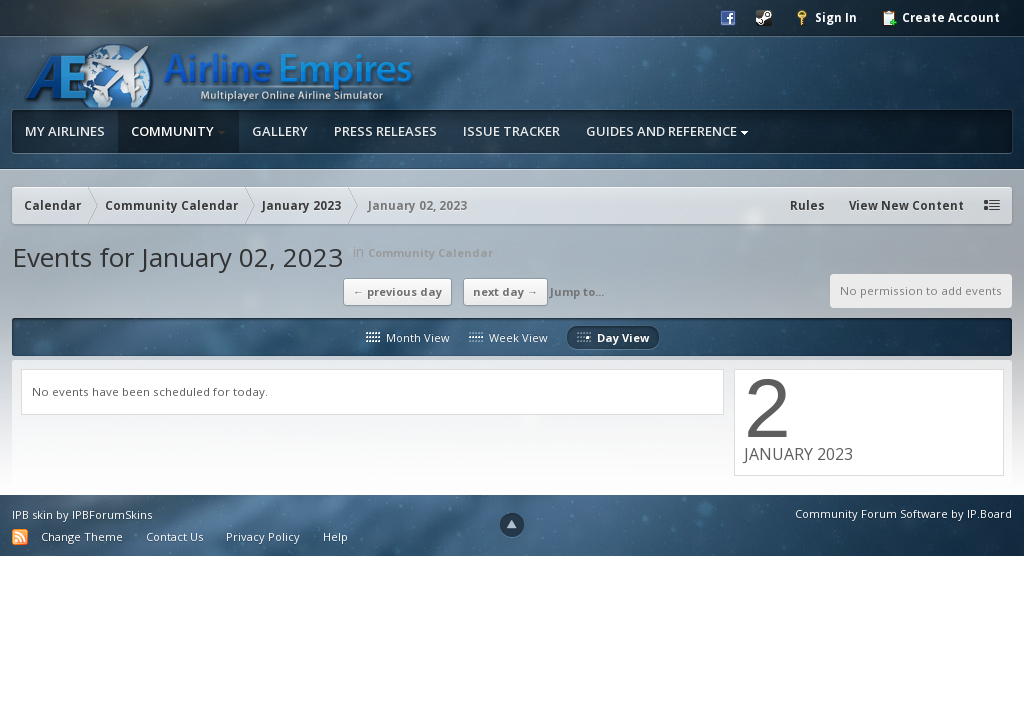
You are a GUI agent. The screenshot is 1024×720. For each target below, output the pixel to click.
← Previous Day (397, 291)
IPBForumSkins (112, 514)
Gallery (280, 131)
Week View (508, 337)
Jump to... (577, 291)
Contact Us (174, 536)
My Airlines (65, 131)
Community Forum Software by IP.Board (903, 513)
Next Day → (505, 291)
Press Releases (385, 131)
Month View (408, 337)
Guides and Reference (667, 131)
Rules (807, 205)
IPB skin (32, 514)
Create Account (940, 18)
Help (335, 536)
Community (178, 131)
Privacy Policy (263, 536)
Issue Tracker (511, 131)
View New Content (906, 205)
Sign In (825, 18)
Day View (613, 337)
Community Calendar (430, 252)
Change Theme (82, 536)
